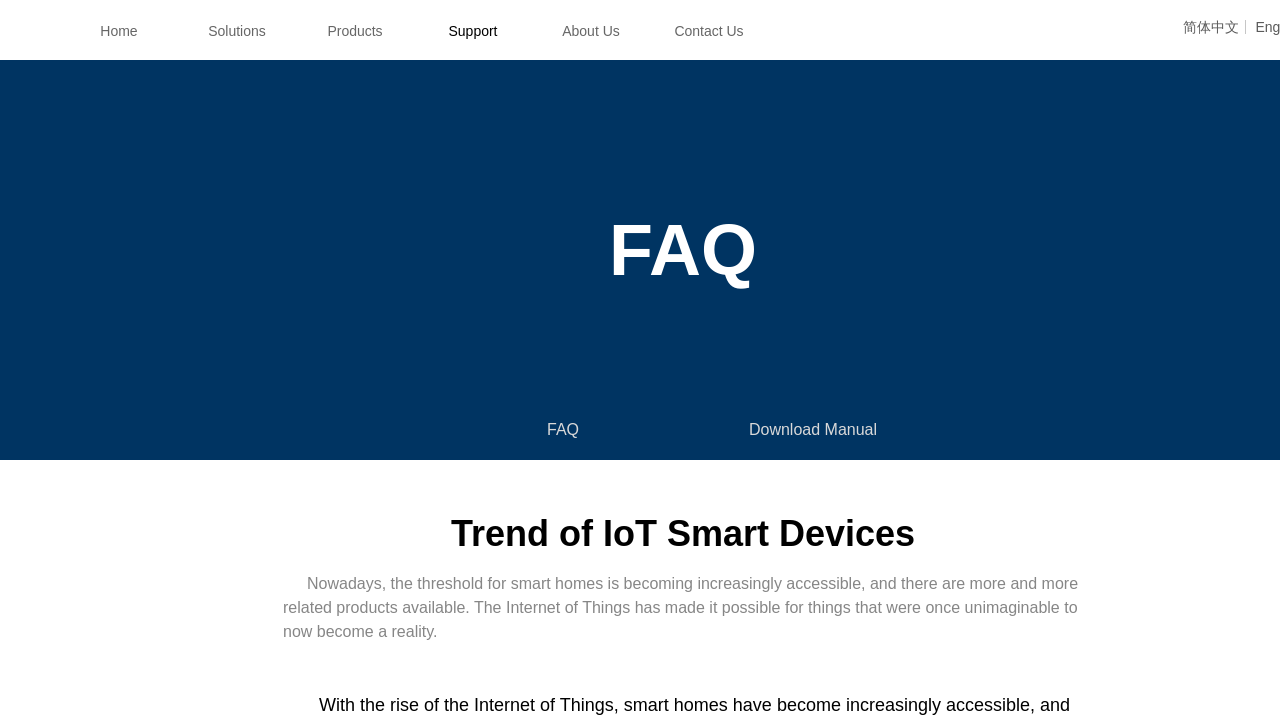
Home (118, 31)
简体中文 (1211, 27)
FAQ (563, 429)
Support (472, 31)
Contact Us (708, 31)
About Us (591, 31)
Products (354, 31)
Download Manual (813, 429)
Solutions (237, 31)
